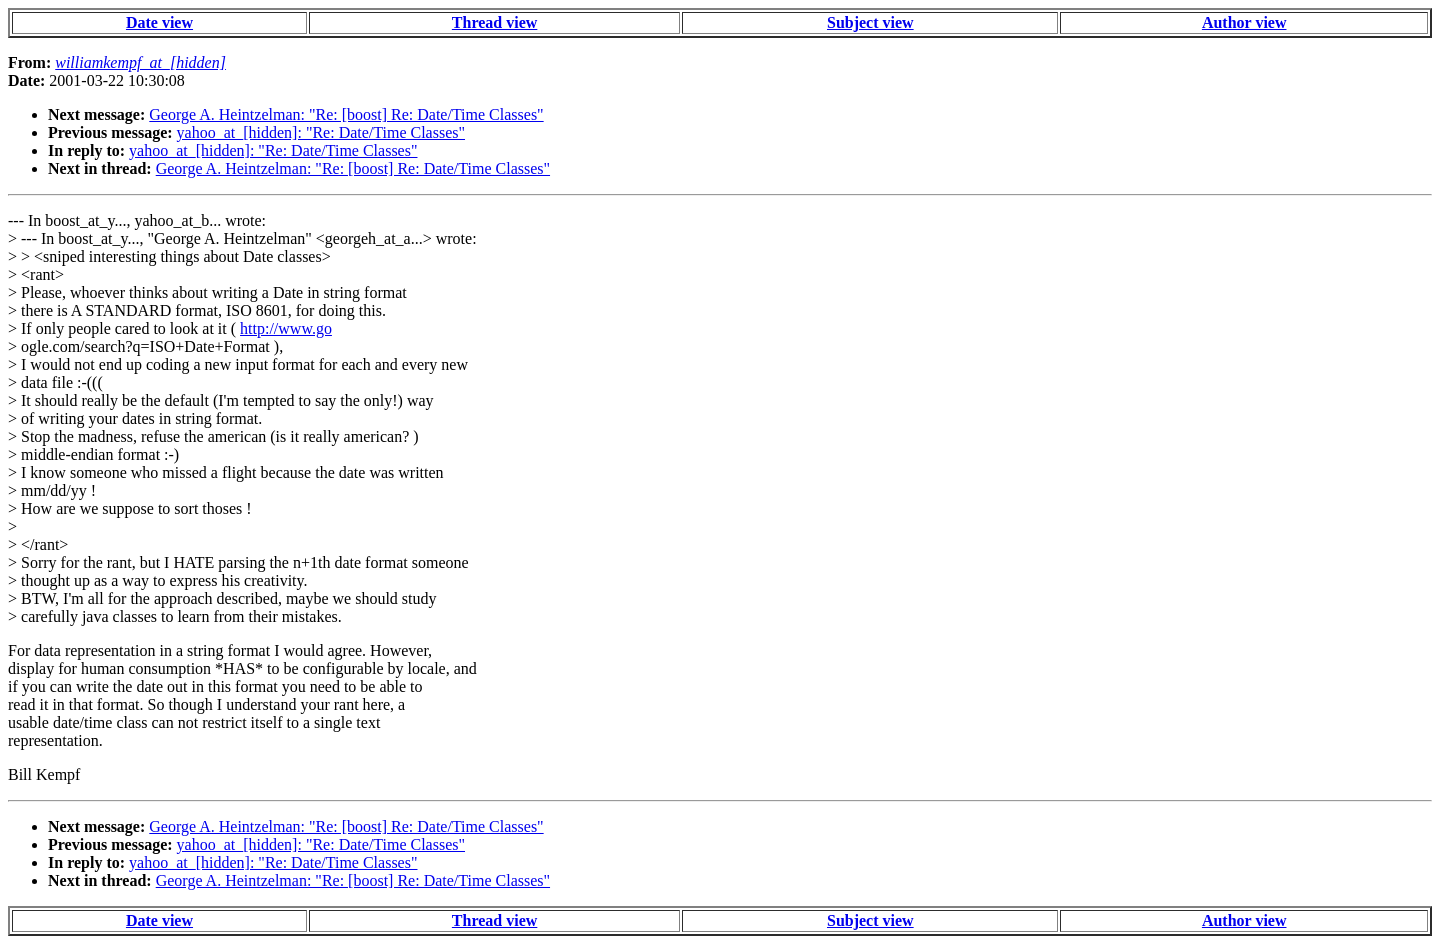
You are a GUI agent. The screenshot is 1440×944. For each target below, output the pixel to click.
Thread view (494, 22)
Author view (1244, 22)
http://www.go (286, 328)
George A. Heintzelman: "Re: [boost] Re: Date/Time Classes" (346, 114)
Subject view (870, 22)
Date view (159, 22)
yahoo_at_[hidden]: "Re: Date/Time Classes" (321, 132)
